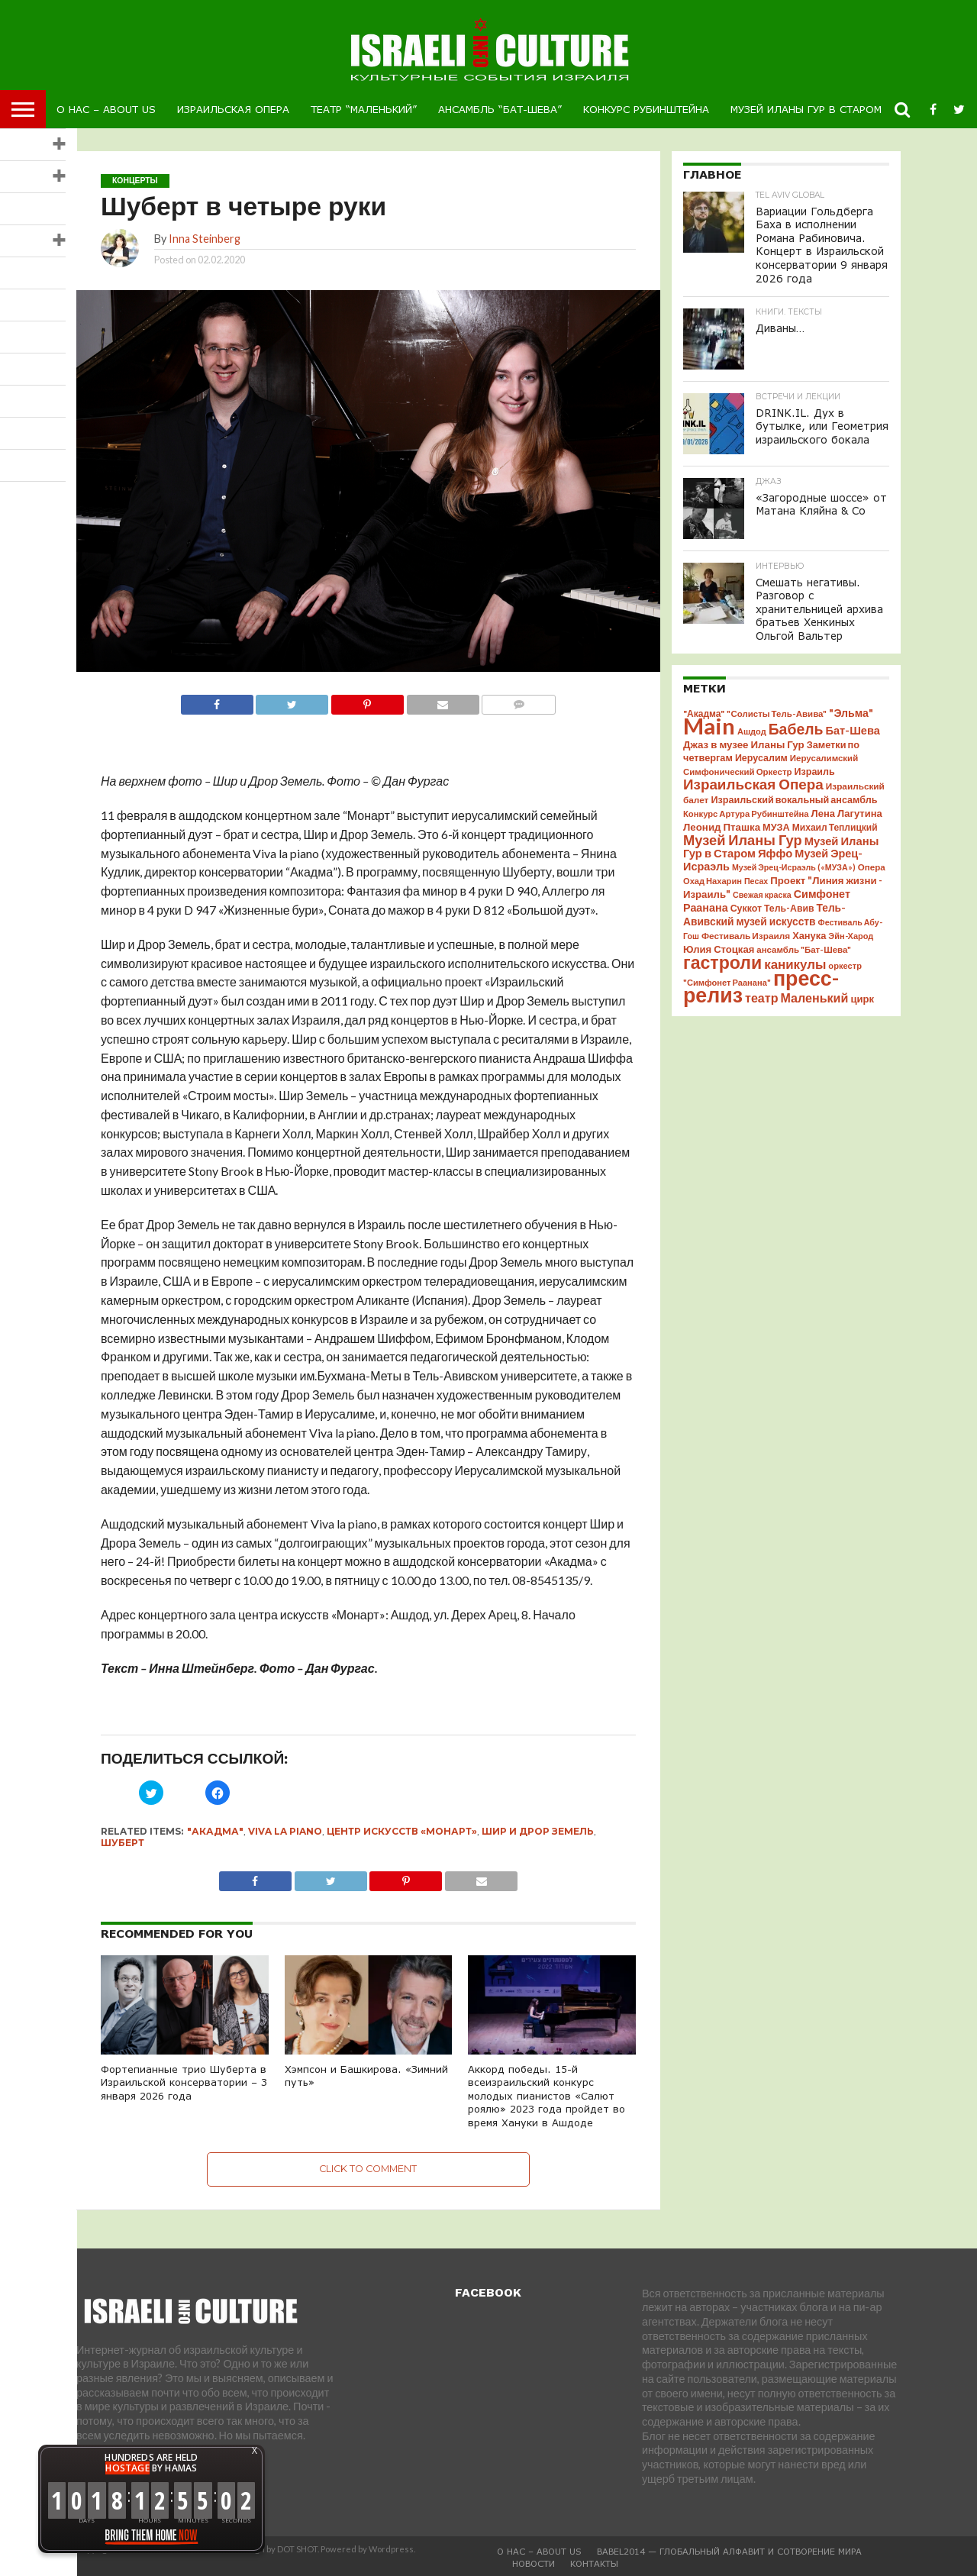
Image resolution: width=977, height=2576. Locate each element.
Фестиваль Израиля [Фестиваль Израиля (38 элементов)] (745, 927)
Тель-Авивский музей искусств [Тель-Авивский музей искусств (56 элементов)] (764, 906)
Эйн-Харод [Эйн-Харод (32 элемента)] (850, 927)
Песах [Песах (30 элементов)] (756, 872)
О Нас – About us (106, 109)
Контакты (594, 2563)
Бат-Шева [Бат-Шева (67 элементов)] (852, 721)
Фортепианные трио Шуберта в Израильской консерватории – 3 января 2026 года (184, 2082)
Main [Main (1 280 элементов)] (709, 717)
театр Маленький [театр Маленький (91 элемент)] (796, 989)
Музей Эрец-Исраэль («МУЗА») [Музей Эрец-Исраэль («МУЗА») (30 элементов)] (794, 859)
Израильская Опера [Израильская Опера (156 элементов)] (753, 775)
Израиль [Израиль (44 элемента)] (815, 763)
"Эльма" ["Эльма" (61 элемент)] (850, 704)
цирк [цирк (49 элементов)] (862, 990)
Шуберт (122, 1842)
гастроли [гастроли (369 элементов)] (722, 953)
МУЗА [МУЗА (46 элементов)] (776, 818)
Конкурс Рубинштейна (646, 109)
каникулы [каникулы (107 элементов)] (795, 955)
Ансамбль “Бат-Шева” (500, 109)
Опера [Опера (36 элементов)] (871, 859)
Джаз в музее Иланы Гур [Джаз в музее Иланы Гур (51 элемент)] (743, 736)
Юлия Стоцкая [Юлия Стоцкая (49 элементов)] (718, 941)
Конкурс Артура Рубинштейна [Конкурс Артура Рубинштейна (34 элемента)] (746, 805)
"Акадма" (215, 1831)
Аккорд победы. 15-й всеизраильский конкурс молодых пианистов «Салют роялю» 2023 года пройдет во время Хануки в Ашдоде (546, 2096)
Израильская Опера (233, 109)
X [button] (254, 2451)
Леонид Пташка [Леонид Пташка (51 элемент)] (721, 818)
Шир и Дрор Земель (538, 1831)
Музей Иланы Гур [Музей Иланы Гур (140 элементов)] (742, 831)
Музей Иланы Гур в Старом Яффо (823, 109)
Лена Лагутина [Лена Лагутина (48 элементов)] (846, 805)
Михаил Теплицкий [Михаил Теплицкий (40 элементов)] (835, 819)
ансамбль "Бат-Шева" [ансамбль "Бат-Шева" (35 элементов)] (803, 941)
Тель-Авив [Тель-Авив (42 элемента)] (789, 899)
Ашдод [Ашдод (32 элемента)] (751, 723)
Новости (533, 2563)
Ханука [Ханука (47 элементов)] (809, 927)
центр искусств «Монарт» (402, 1831)
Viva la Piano (285, 1831)
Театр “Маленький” (364, 109)
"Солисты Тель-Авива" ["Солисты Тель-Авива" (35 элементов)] (777, 705)
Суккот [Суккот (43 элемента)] (746, 899)
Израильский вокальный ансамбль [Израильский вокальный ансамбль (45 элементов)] (794, 791)
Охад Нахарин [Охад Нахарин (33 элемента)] (712, 872)
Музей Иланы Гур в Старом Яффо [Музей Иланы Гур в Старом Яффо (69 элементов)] (781, 838)
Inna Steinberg (204, 238)
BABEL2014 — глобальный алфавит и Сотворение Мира (729, 2551)
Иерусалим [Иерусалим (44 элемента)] (761, 749)
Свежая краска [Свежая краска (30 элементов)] (762, 886)
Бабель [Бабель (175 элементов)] (796, 720)
